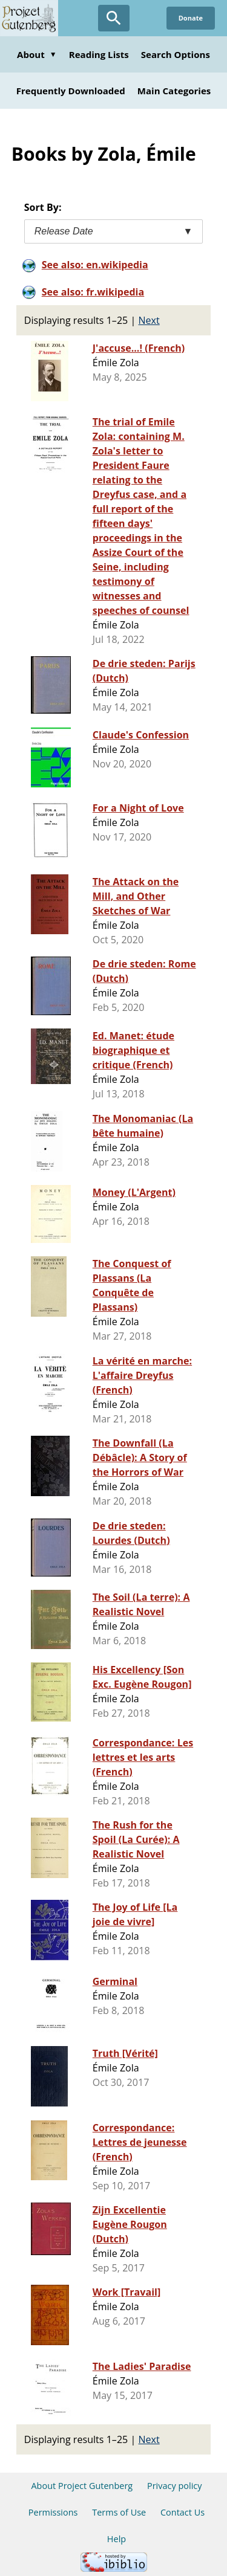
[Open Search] (114, 18)
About (37, 54)
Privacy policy (174, 2485)
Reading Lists (99, 54)
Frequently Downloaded (70, 91)
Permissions (53, 2512)
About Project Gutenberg (82, 2485)
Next (149, 320)
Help (116, 2539)
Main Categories (174, 91)
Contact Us (182, 2512)
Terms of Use (119, 2512)
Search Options (175, 54)
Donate (191, 17)
